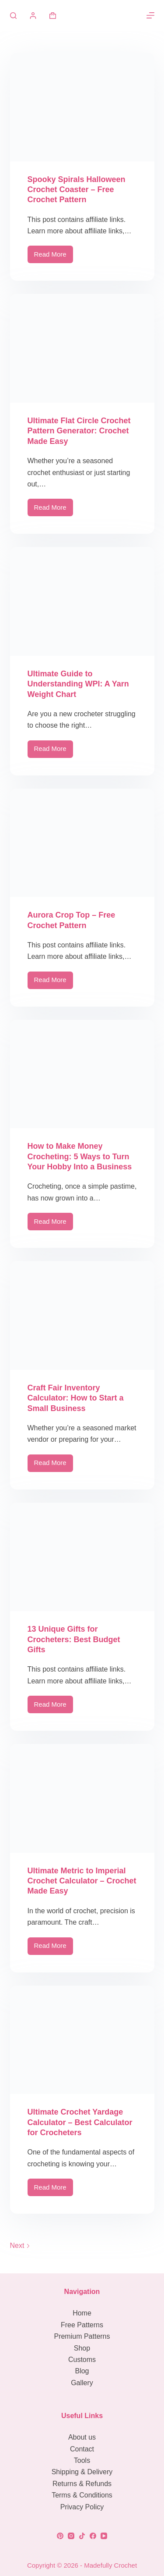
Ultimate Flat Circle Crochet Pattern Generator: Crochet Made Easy (79, 431)
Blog (82, 2371)
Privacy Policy (82, 2507)
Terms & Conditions (82, 2495)
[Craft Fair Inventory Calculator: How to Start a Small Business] (82, 1315)
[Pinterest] (60, 2536)
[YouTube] (104, 2536)
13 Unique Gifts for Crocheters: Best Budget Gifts (74, 1639)
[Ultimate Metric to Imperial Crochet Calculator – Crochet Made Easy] (82, 1798)
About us (82, 2437)
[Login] (33, 15)
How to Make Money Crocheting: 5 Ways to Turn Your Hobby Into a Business (80, 1156)
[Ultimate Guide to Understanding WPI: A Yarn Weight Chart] (82, 601)
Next (20, 2245)
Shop (82, 2348)
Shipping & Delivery (82, 2472)
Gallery (82, 2383)
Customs (82, 2359)
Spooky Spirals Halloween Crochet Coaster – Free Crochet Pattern (77, 189)
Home (82, 2313)
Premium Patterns (82, 2336)
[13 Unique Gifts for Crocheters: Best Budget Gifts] (82, 1557)
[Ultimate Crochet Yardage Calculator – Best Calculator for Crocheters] (82, 2040)
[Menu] (150, 15)
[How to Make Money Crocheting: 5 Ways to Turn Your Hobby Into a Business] (82, 1074)
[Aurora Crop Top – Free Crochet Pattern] (82, 843)
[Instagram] (71, 2536)
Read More (53, 256)
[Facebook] (93, 2536)
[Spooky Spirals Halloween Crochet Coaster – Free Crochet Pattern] (82, 107)
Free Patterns (82, 2325)
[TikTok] (82, 2536)
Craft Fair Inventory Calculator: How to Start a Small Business (76, 1398)
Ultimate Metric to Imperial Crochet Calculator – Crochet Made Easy (82, 1881)
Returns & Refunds (82, 2483)
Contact (82, 2449)
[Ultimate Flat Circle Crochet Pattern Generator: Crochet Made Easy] (82, 348)
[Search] (13, 15)
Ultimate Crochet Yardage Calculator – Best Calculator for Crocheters (80, 2122)
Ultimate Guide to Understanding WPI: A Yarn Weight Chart (78, 684)
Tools (82, 2460)
